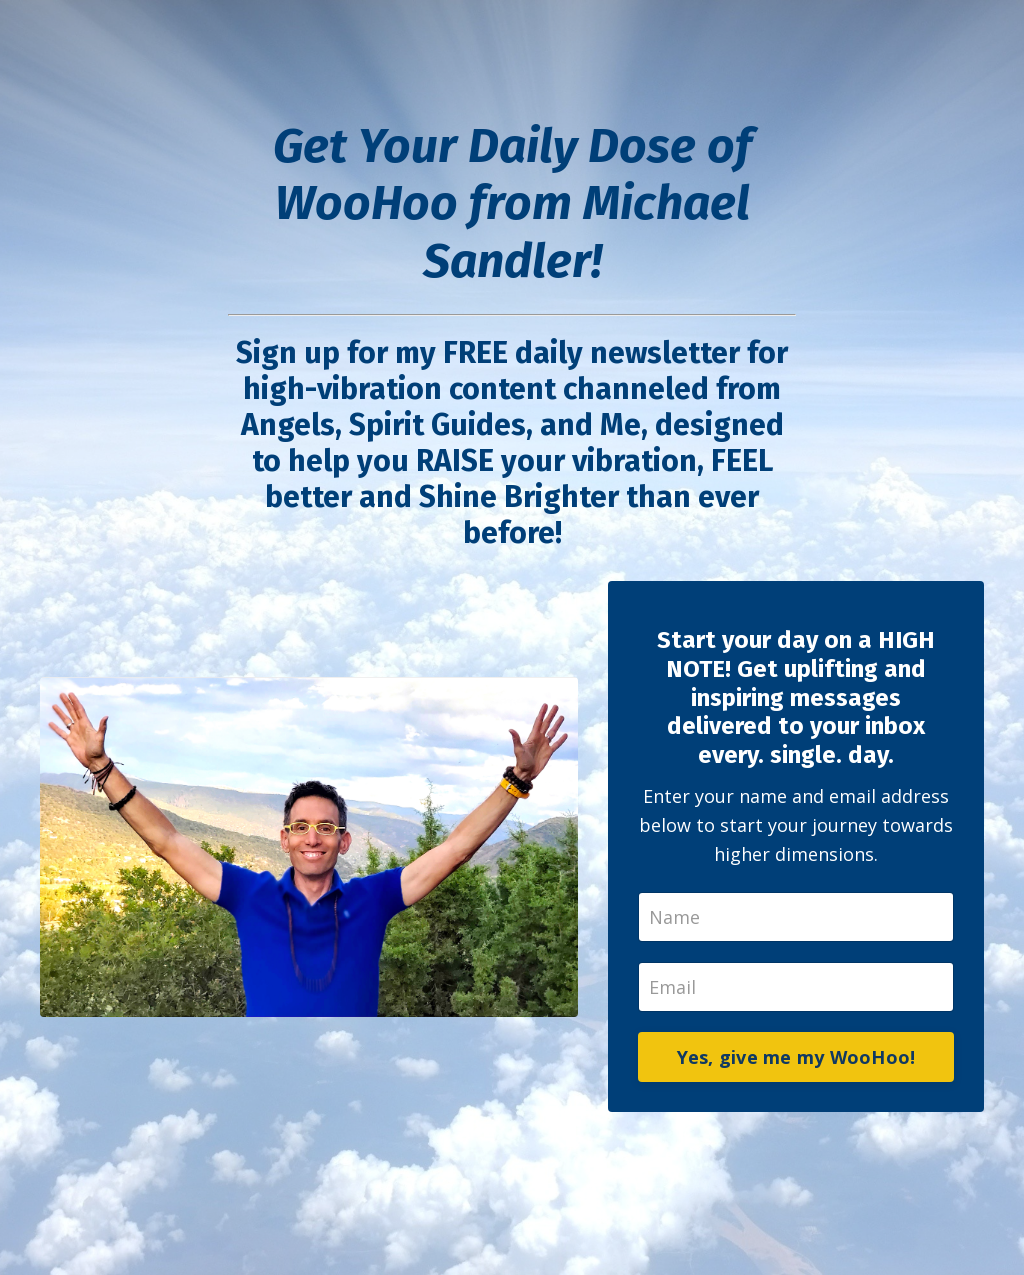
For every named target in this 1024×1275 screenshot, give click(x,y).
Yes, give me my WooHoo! (796, 1057)
